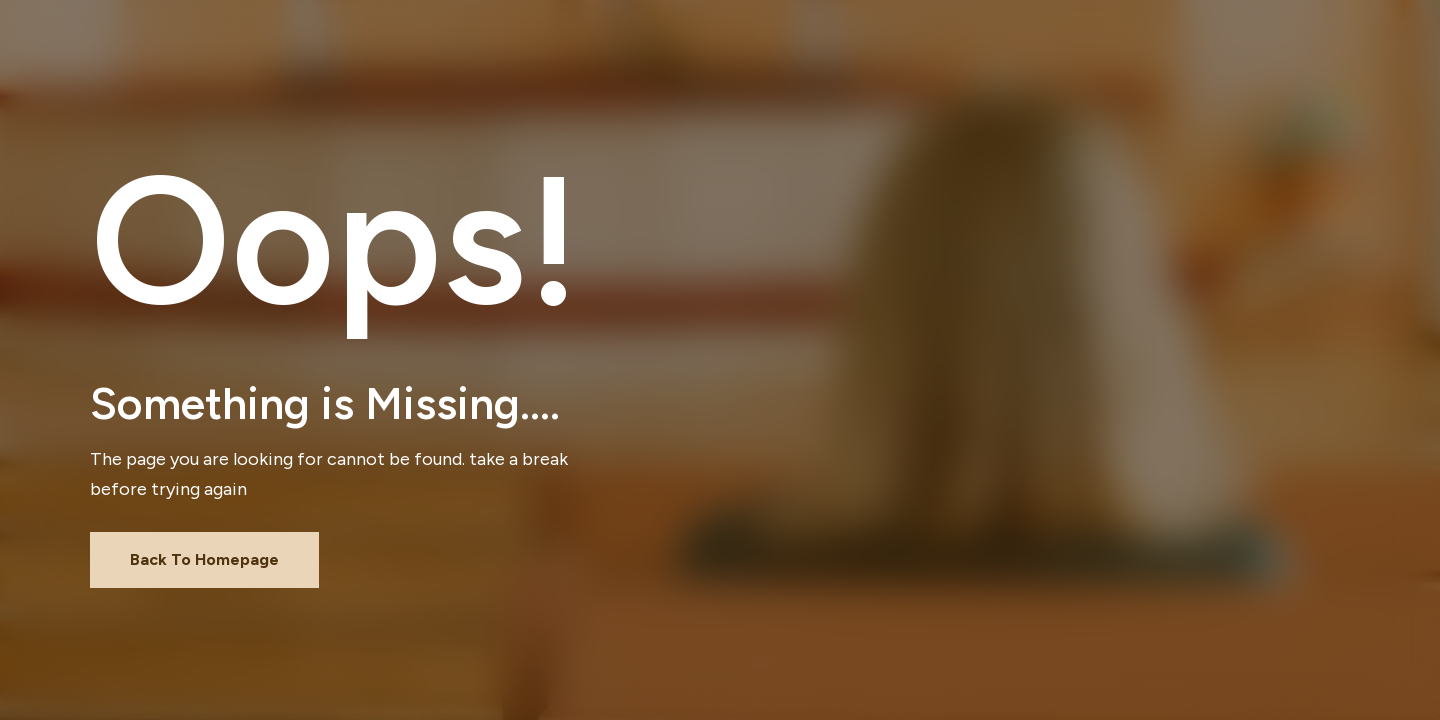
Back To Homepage (204, 559)
